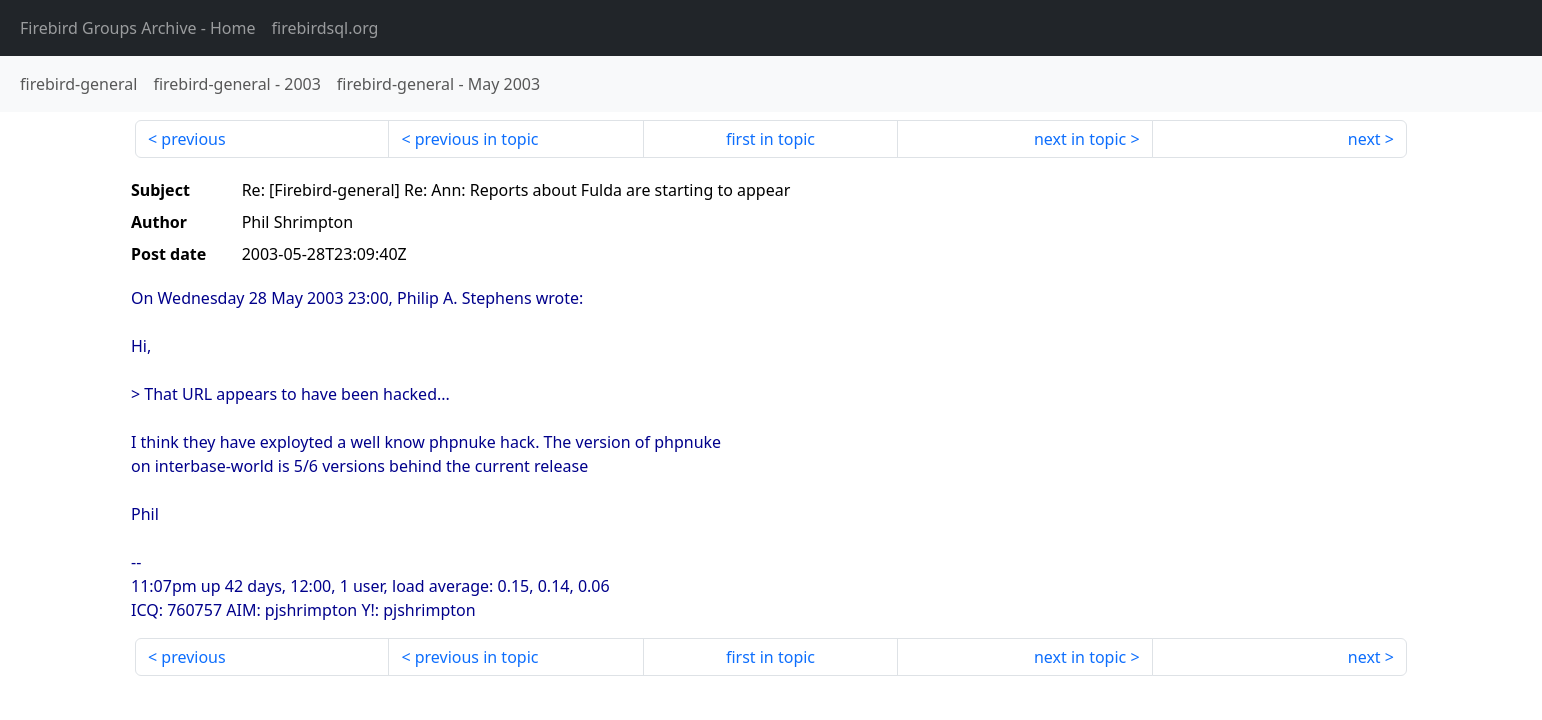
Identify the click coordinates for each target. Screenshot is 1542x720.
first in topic (770, 139)
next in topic (1080, 139)
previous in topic (477, 139)
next (1364, 139)
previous (193, 139)
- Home (138, 28)
